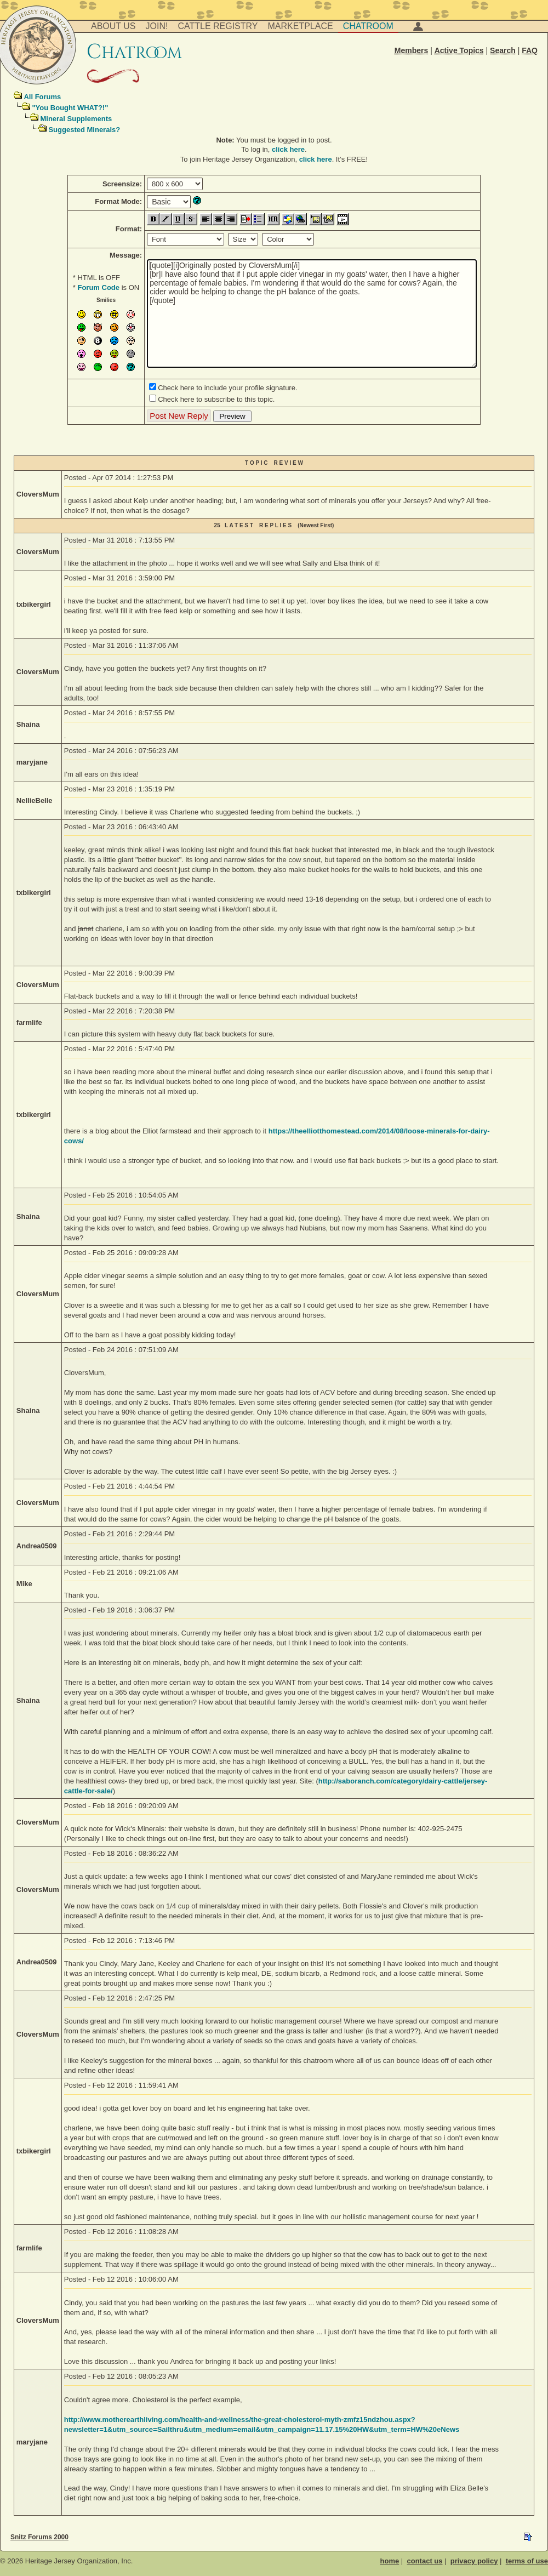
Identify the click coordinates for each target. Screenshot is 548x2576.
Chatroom (368, 26)
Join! (157, 26)
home (389, 2561)
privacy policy (474, 2561)
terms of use (527, 2561)
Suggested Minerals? (84, 130)
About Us (113, 26)
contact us (424, 2561)
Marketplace (300, 26)
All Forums (42, 97)
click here (288, 149)
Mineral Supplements (76, 119)
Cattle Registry (218, 26)
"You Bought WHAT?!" (70, 108)
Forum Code (98, 287)
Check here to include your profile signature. (227, 388)
